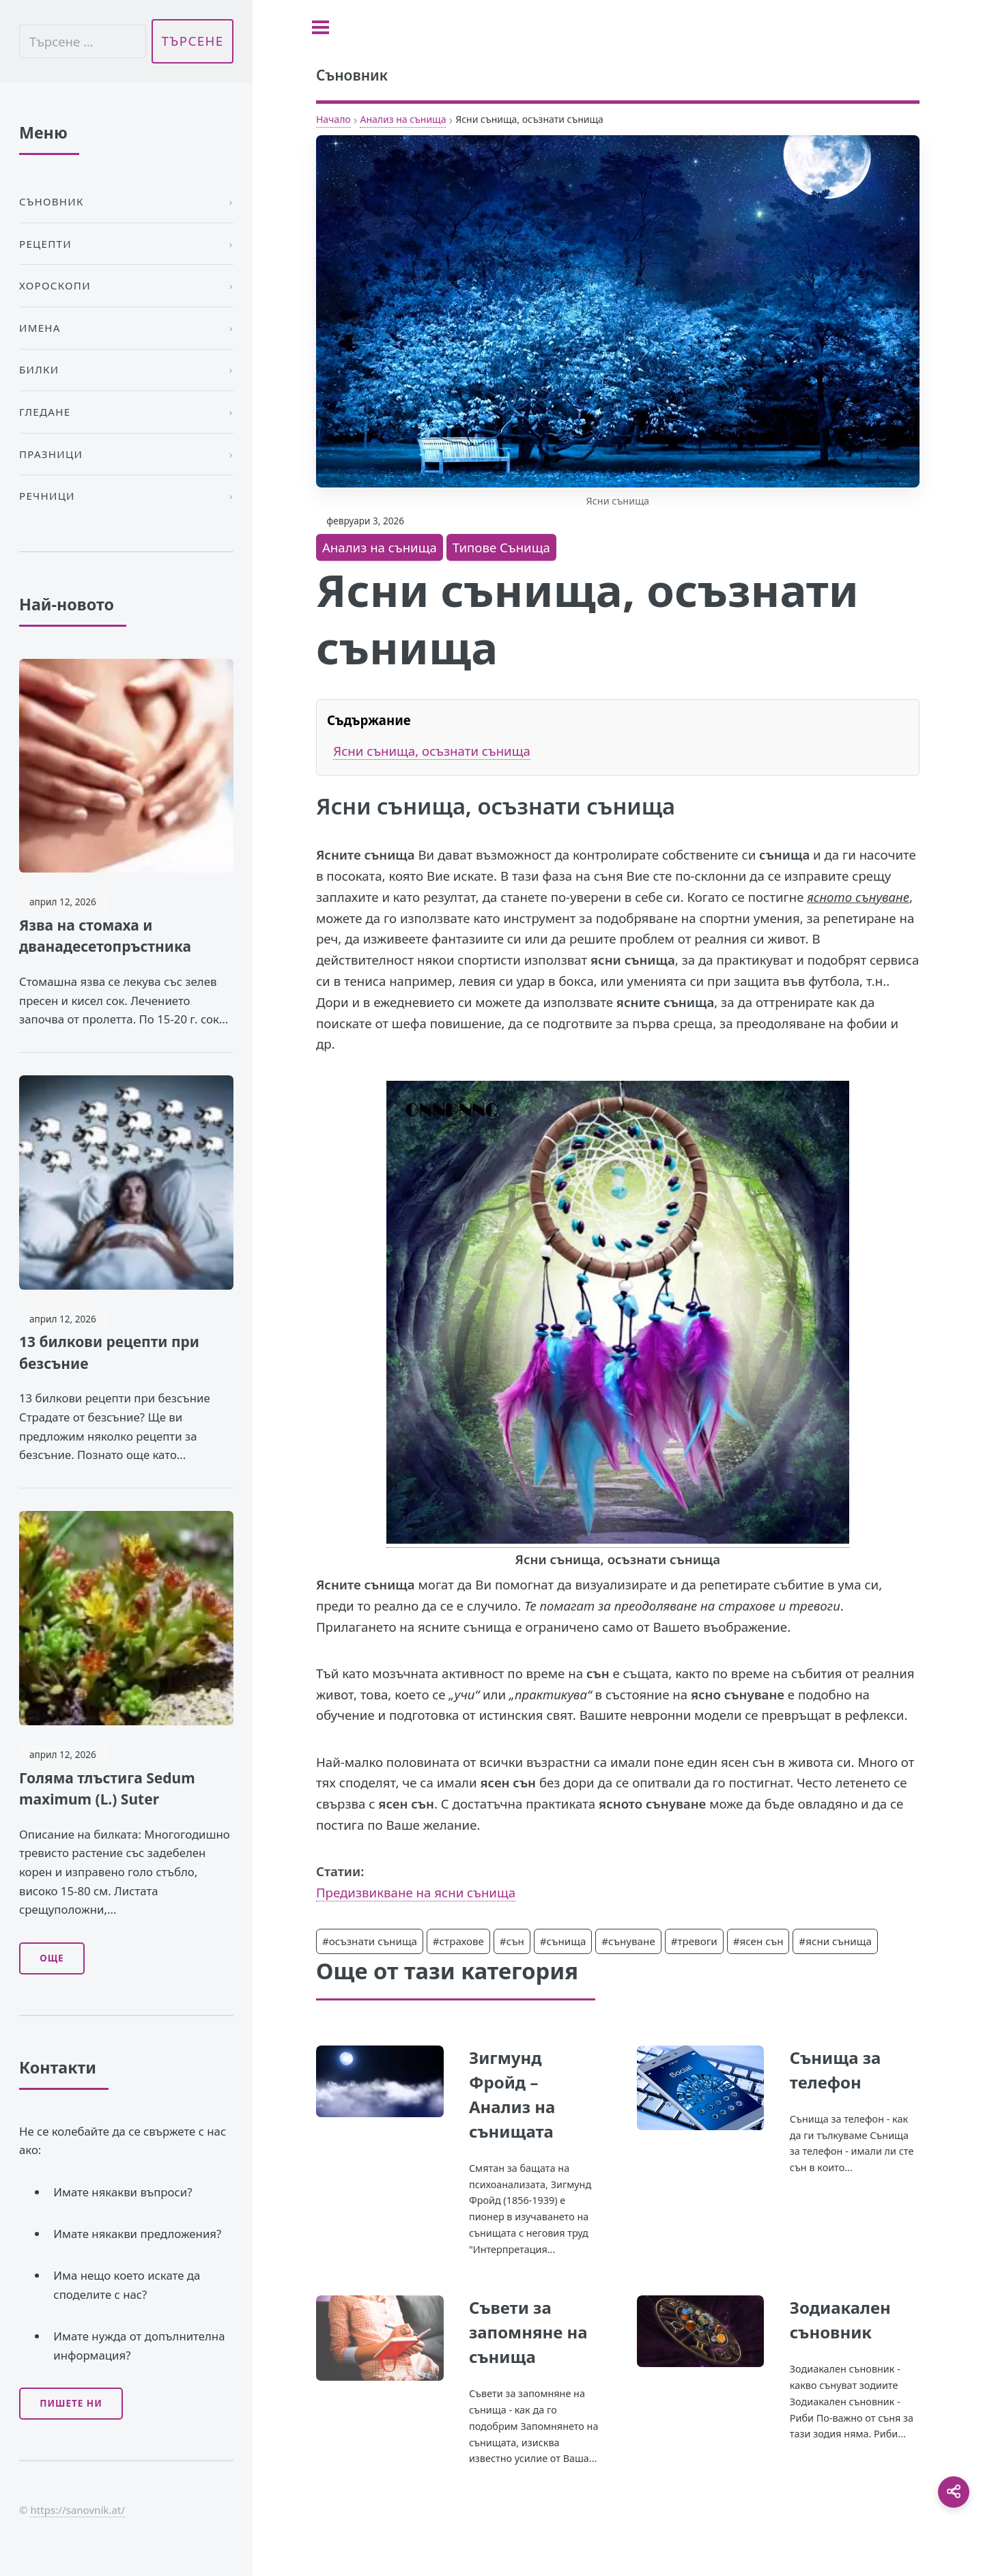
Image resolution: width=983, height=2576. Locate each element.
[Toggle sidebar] (320, 27)
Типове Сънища (501, 547)
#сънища (563, 1941)
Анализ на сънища (403, 119)
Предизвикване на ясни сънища (415, 1892)
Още (51, 1958)
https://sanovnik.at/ (77, 2510)
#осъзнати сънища (369, 1941)
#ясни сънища (835, 1941)
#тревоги (694, 1941)
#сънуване (628, 1941)
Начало (333, 119)
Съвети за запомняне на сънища (528, 2332)
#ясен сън (758, 1941)
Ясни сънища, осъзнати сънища (431, 750)
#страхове (458, 1941)
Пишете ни (71, 2403)
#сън (512, 1941)
